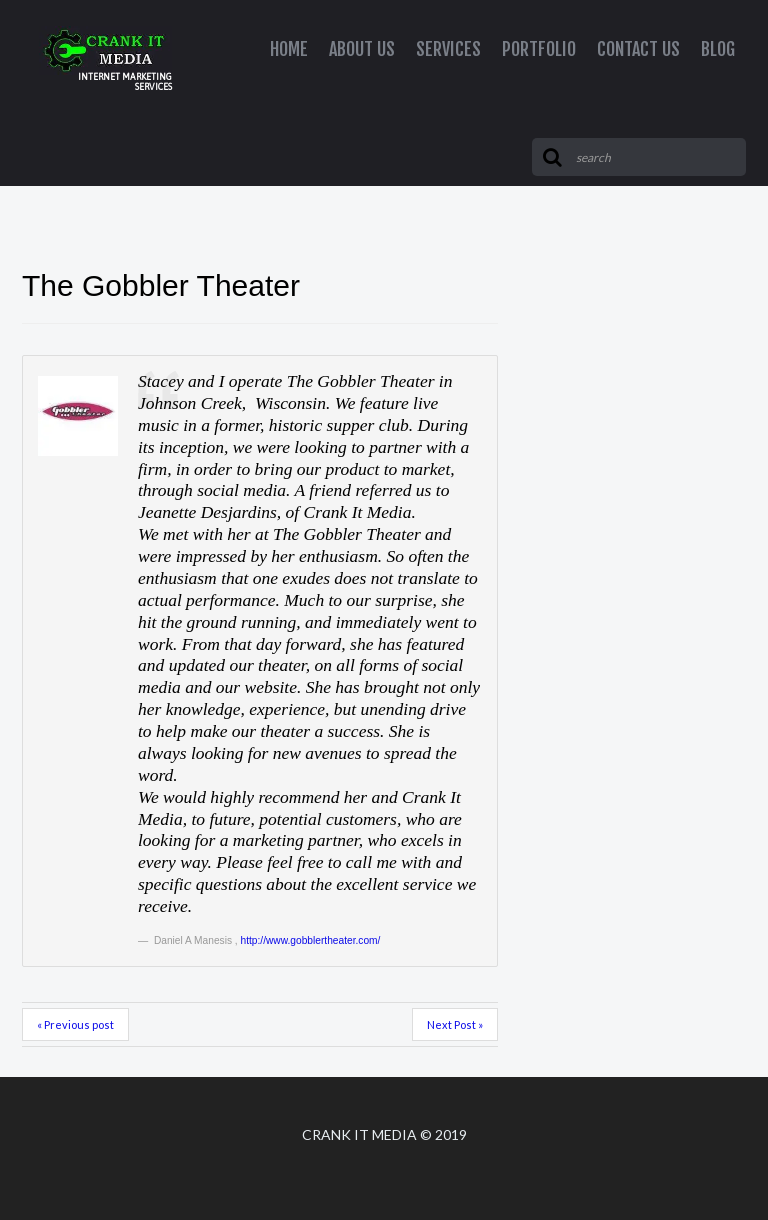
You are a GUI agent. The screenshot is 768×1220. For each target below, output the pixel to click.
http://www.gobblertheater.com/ (311, 940)
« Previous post (75, 1024)
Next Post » (455, 1024)
